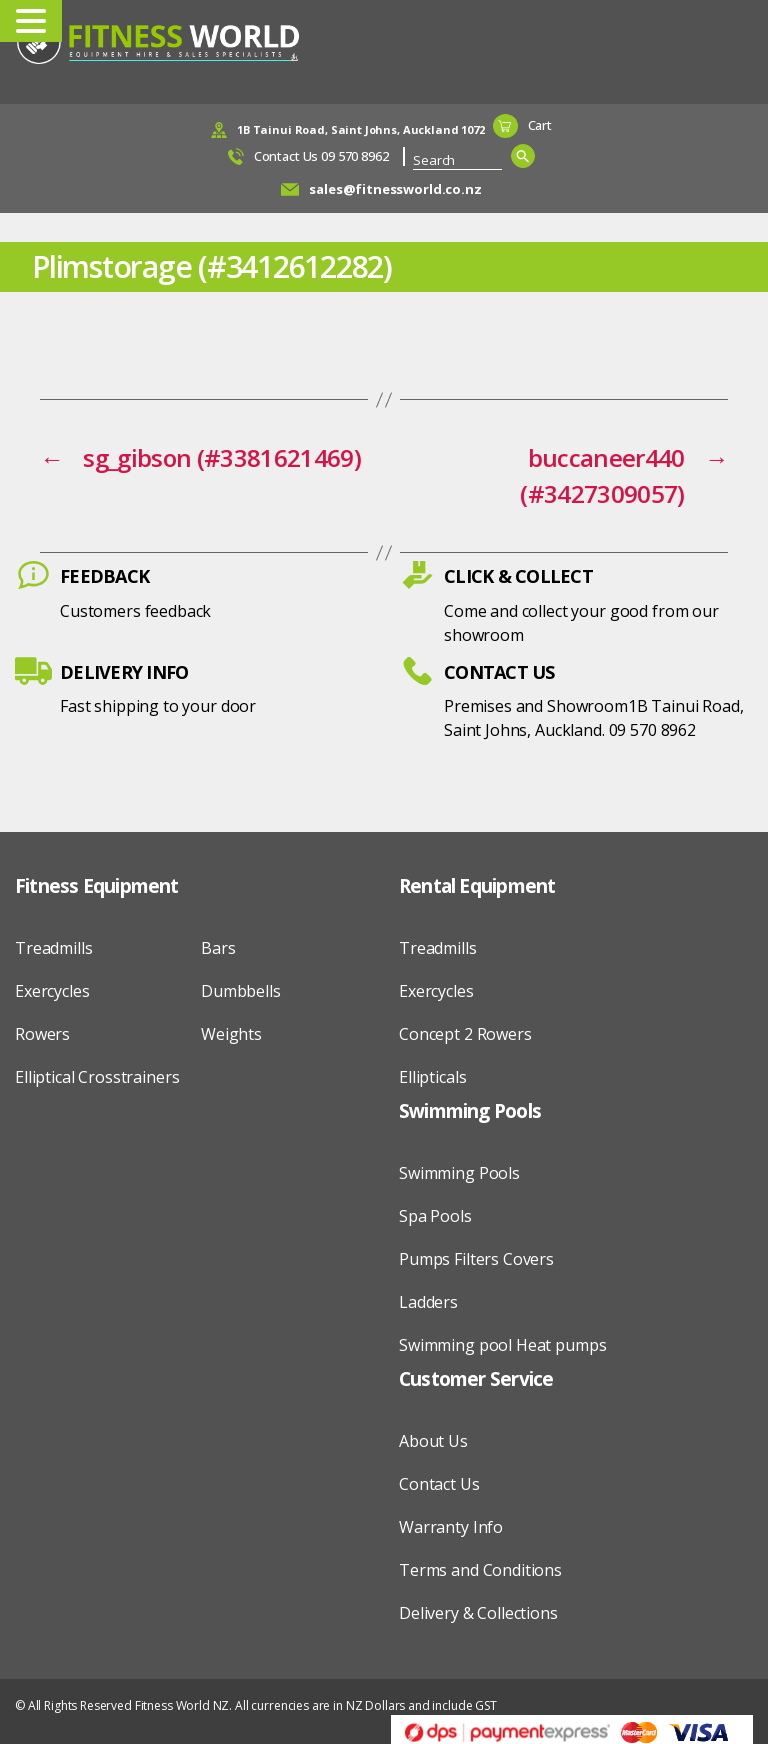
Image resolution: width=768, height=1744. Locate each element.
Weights (231, 1034)
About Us (433, 1441)
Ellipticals (432, 1077)
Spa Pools (435, 1216)
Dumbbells (241, 991)
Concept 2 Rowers (465, 1034)
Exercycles (52, 991)
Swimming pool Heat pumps (502, 1345)
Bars (218, 948)
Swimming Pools (459, 1173)
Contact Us (439, 1484)
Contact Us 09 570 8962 (321, 156)
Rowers (42, 1034)
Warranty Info (451, 1527)
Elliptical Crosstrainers (97, 1077)
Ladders (428, 1302)
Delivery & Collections (478, 1613)
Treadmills (54, 948)
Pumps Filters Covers (476, 1259)
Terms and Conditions (480, 1570)
